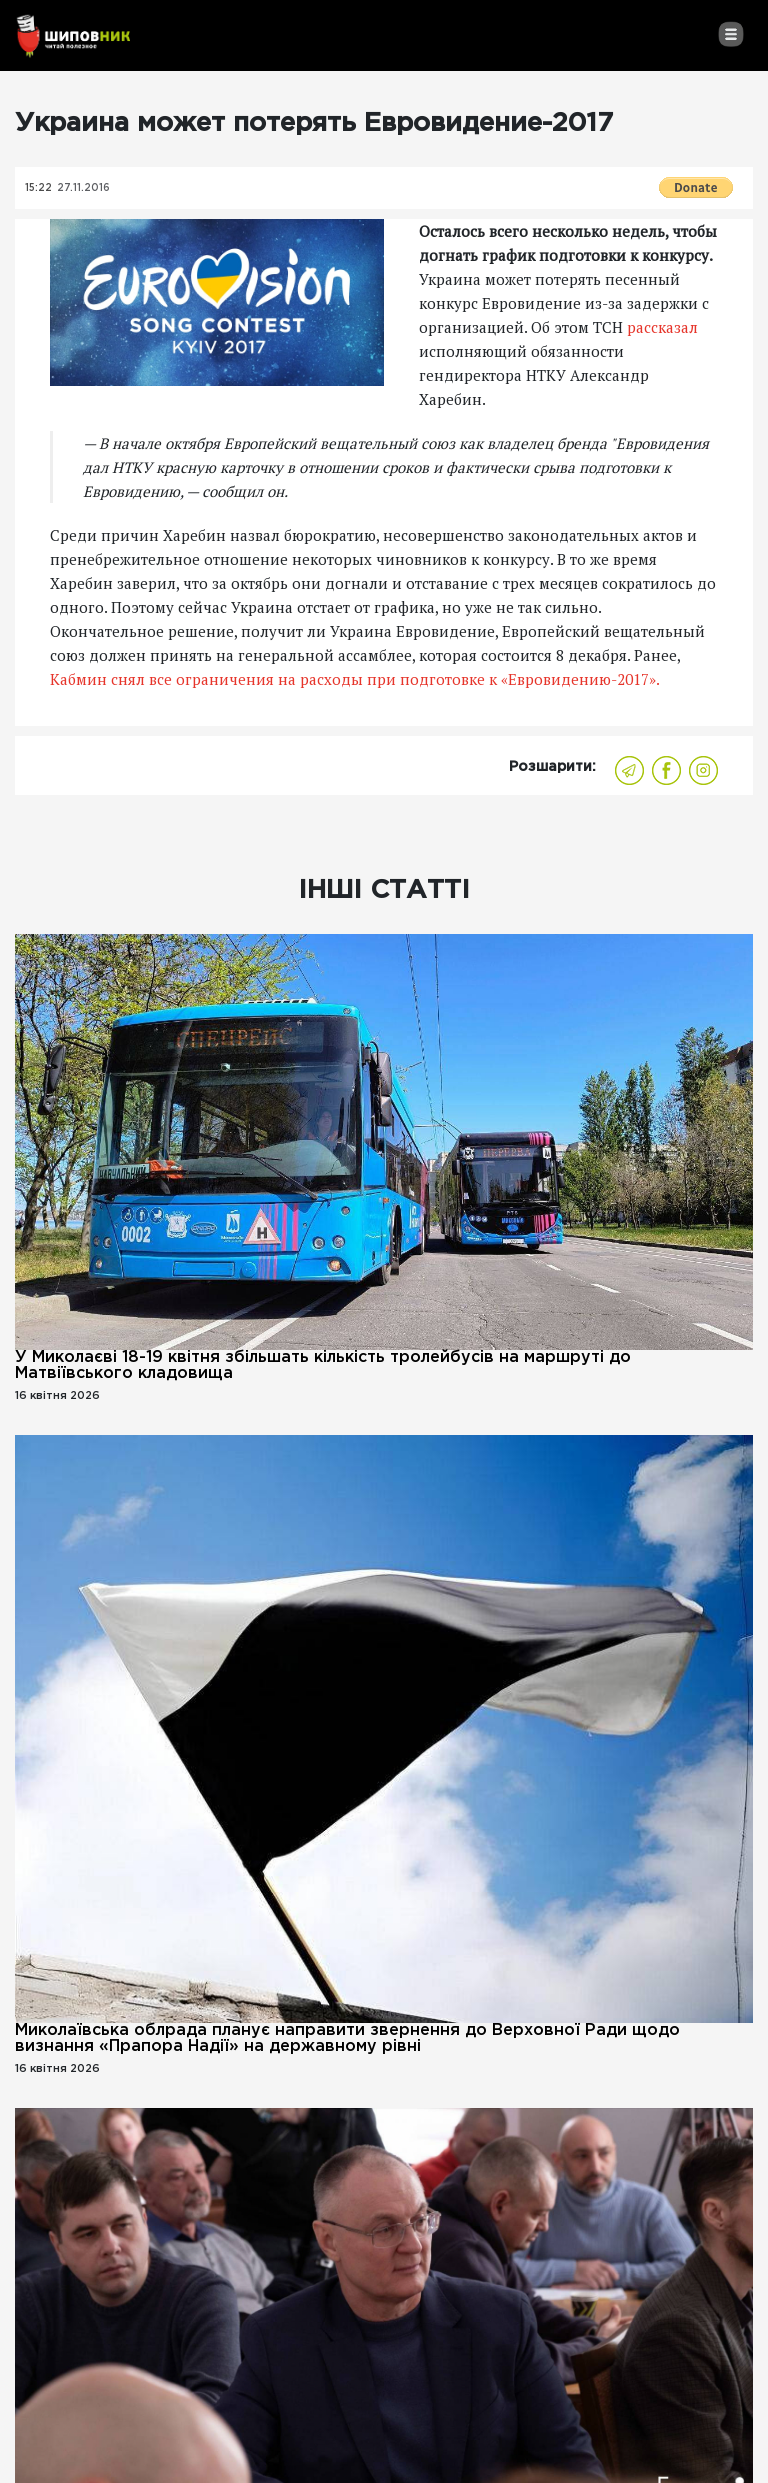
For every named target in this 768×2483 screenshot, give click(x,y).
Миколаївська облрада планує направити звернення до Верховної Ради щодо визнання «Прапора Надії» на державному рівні (347, 2038)
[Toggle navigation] (730, 34)
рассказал (662, 327)
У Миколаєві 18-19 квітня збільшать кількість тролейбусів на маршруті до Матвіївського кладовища (323, 1365)
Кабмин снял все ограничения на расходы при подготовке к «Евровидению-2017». (355, 679)
